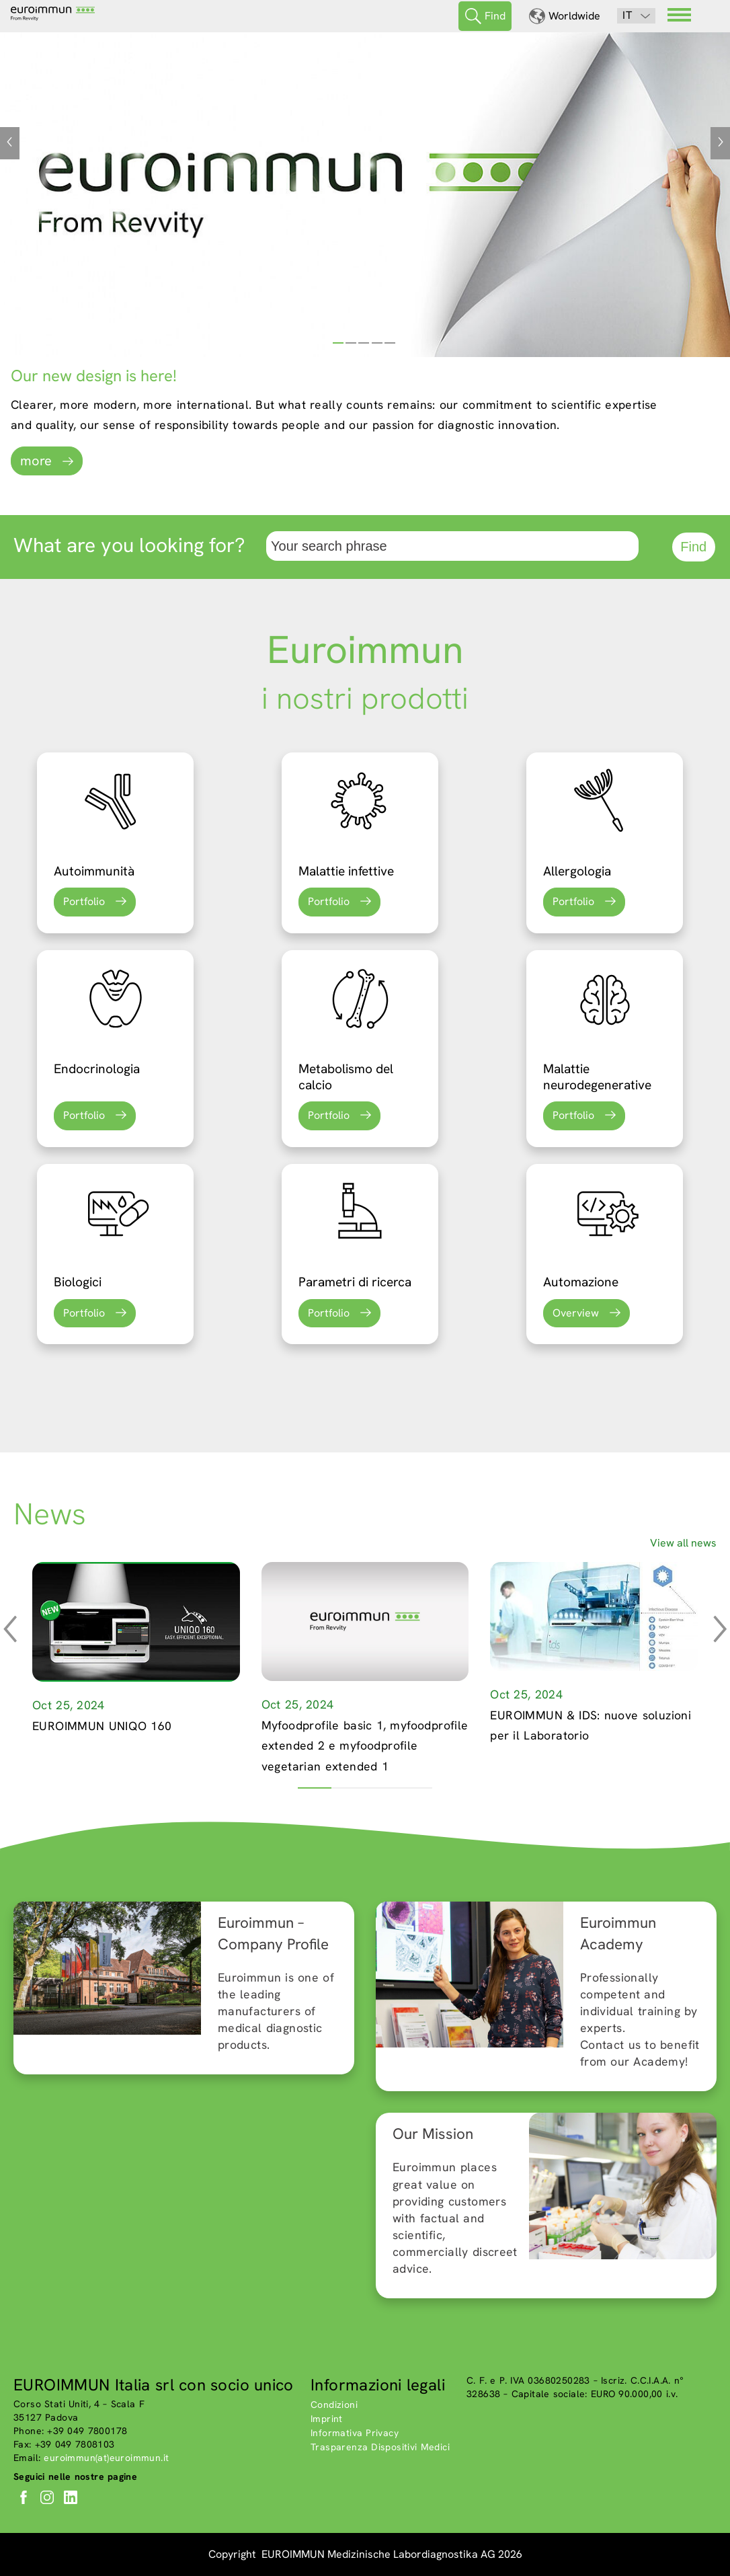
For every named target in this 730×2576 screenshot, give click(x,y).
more (36, 460)
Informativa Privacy (355, 2433)
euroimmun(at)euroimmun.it (106, 2458)
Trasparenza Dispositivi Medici (380, 2447)
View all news (683, 1543)
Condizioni (334, 2404)
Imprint (327, 2419)
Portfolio (84, 901)
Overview (576, 1313)
